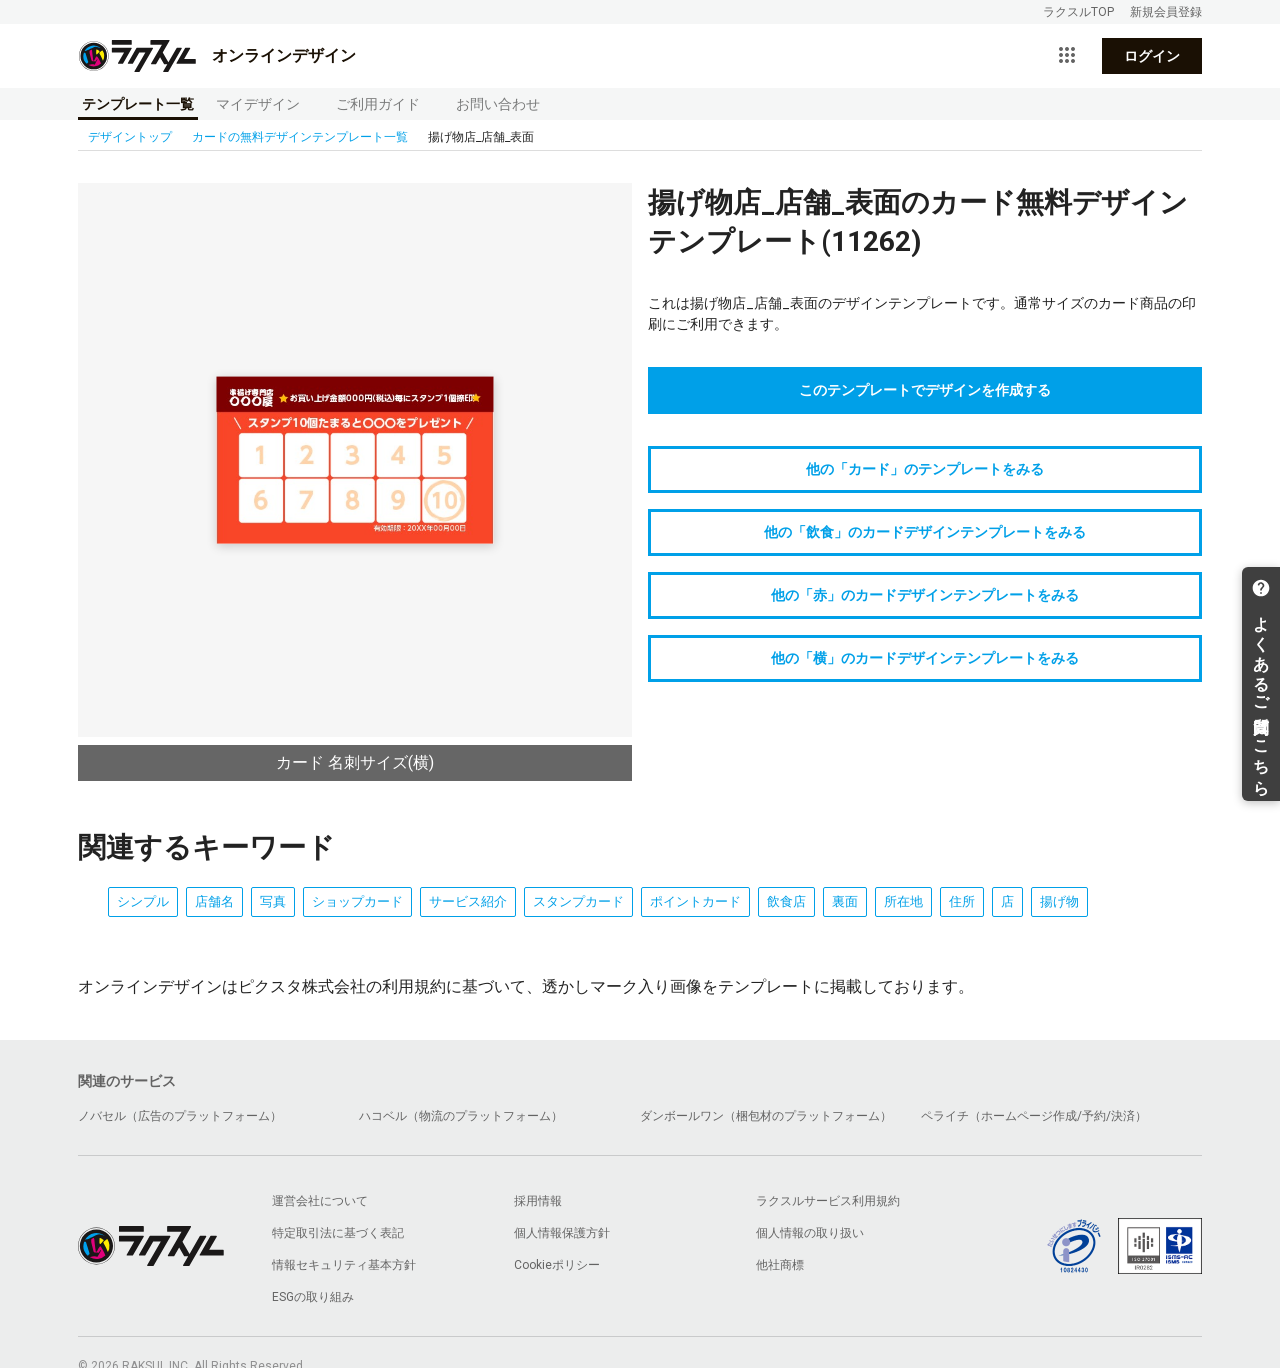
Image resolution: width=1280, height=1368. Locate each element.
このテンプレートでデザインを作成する (925, 390)
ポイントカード (695, 901)
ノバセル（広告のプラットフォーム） (180, 1116)
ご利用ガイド (378, 104)
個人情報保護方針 (562, 1233)
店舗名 (214, 901)
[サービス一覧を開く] (1067, 56)
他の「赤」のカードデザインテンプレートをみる (925, 595)
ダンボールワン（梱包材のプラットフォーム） (766, 1116)
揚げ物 (1059, 901)
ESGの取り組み (313, 1297)
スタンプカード (578, 901)
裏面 (845, 901)
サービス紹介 (468, 901)
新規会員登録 (1166, 12)
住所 (962, 901)
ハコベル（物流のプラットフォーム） (461, 1116)
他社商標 (780, 1265)
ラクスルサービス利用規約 (828, 1201)
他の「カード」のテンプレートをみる (925, 469)
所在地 (903, 901)
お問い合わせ (498, 104)
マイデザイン (258, 104)
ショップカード (357, 901)
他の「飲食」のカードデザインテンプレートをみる (925, 532)
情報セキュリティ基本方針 (344, 1265)
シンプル (143, 901)
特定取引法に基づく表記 (338, 1233)
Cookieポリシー (557, 1265)
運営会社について (320, 1201)
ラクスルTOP (1078, 12)
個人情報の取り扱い (810, 1233)
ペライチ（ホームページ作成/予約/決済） (1034, 1116)
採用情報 (538, 1201)
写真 (273, 901)
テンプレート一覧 (138, 104)
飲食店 (786, 901)
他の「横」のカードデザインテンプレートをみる (925, 658)
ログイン (1152, 56)
